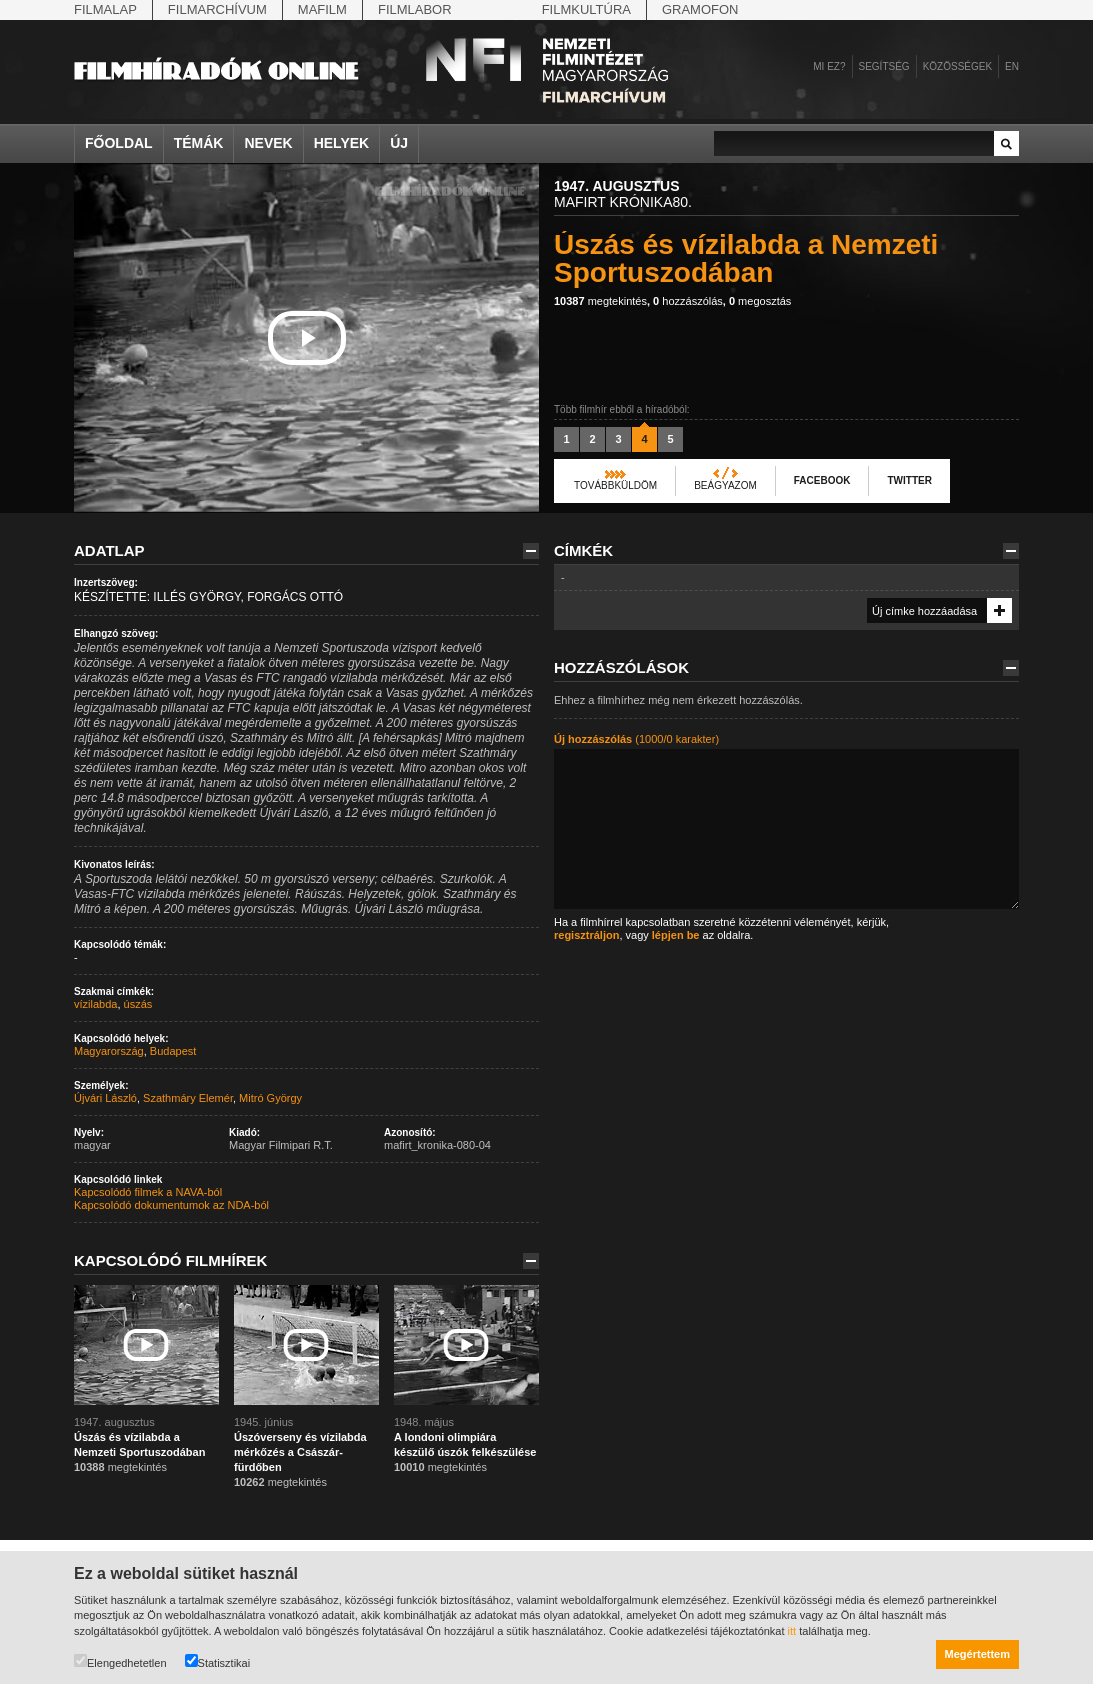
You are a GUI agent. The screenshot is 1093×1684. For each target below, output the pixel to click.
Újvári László (105, 1098)
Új (399, 143)
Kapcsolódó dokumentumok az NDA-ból (171, 1205)
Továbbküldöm (615, 485)
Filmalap (105, 9)
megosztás (760, 301)
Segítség (884, 66)
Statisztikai (218, 1661)
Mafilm (322, 9)
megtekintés (600, 301)
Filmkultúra (586, 9)
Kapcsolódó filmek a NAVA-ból (148, 1192)
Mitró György (270, 1098)
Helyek (342, 143)
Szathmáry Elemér (188, 1098)
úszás (138, 1004)
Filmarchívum (217, 9)
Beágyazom (725, 485)
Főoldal (119, 143)
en (1012, 66)
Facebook (822, 480)
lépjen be (676, 935)
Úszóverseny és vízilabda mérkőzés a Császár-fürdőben (300, 1452)
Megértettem (977, 1654)
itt (792, 1631)
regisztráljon (586, 935)
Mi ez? (829, 66)
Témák (199, 143)
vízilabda (95, 1004)
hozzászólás (688, 301)
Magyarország (109, 1051)
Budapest (173, 1051)
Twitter (909, 480)
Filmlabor (415, 9)
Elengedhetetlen (120, 1661)
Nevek (268, 143)
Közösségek (957, 66)
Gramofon (700, 9)
